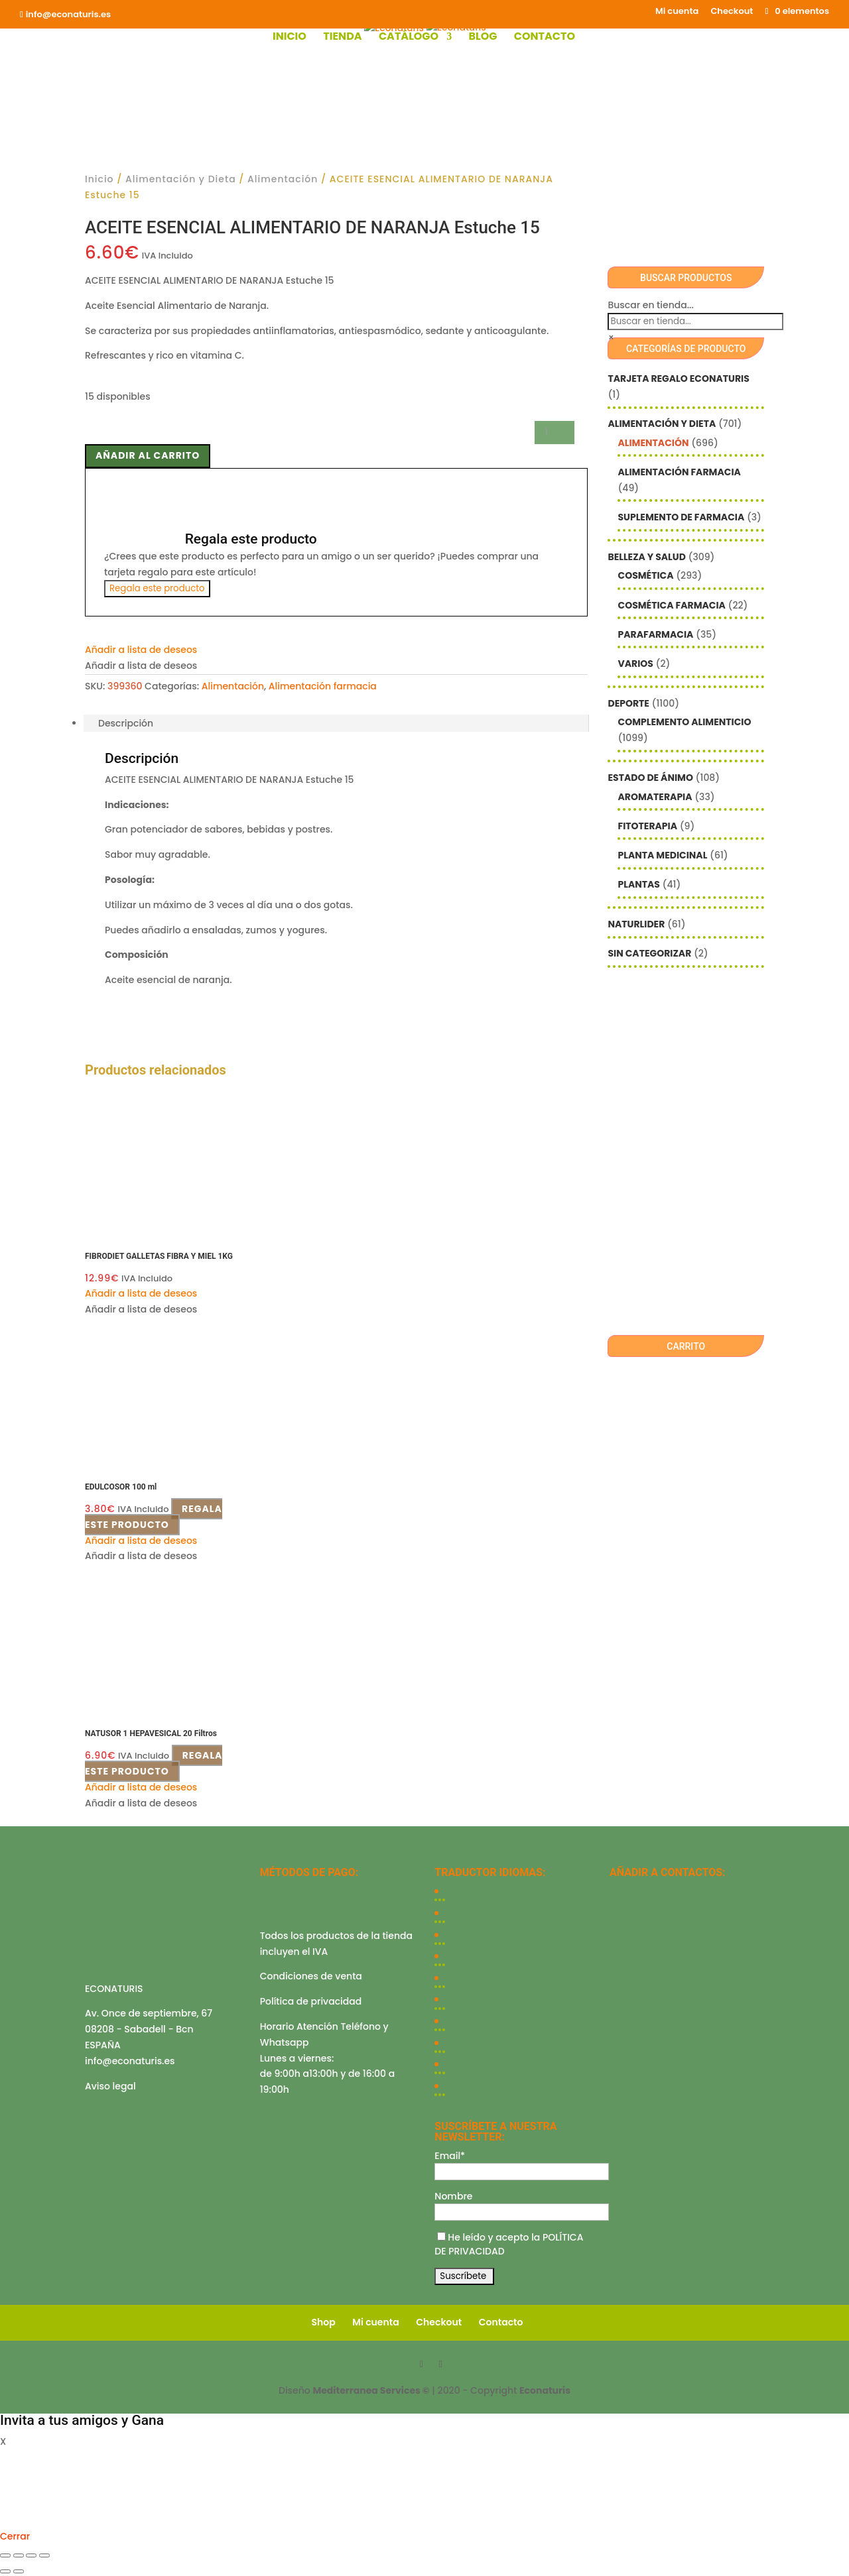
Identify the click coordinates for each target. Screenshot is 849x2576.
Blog (482, 38)
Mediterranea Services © (370, 2390)
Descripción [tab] (125, 723)
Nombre (453, 2196)
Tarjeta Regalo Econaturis (678, 378)
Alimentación (282, 179)
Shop (324, 2322)
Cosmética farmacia (671, 605)
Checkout (731, 12)
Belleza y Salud (646, 556)
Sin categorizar (649, 953)
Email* (449, 2155)
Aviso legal (110, 2086)
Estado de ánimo (650, 777)
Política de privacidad (311, 2001)
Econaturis (544, 2390)
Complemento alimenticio (684, 722)
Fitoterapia (647, 826)
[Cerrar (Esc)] (44, 2555)
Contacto (544, 38)
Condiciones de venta (311, 1976)
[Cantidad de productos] (554, 432)
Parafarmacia (655, 634)
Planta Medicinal (662, 855)
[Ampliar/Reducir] (5, 2555)
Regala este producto (157, 588)
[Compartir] (31, 2555)
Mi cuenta (676, 12)
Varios (635, 663)
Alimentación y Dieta (180, 179)
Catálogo (408, 38)
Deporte (628, 703)
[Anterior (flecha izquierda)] (5, 2571)
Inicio (289, 38)
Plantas (638, 884)
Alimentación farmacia (323, 686)
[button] (141, 649)
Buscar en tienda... (650, 305)
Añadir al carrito (148, 455)
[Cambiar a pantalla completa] (18, 2555)
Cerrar (15, 2536)
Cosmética (645, 575)
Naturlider (636, 924)
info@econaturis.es (130, 2061)
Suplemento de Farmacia (681, 517)
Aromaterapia (655, 796)
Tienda (342, 38)
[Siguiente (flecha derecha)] (18, 2571)
